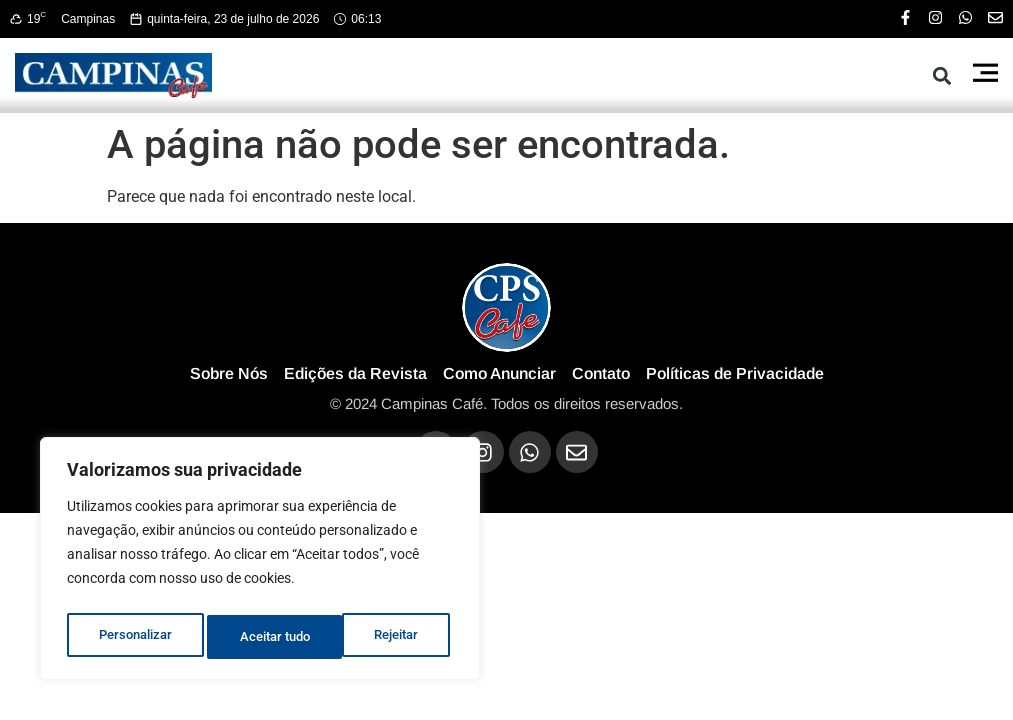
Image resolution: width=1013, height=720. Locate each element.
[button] (942, 75)
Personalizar (134, 637)
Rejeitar (261, 637)
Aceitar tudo (387, 637)
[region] (260, 563)
